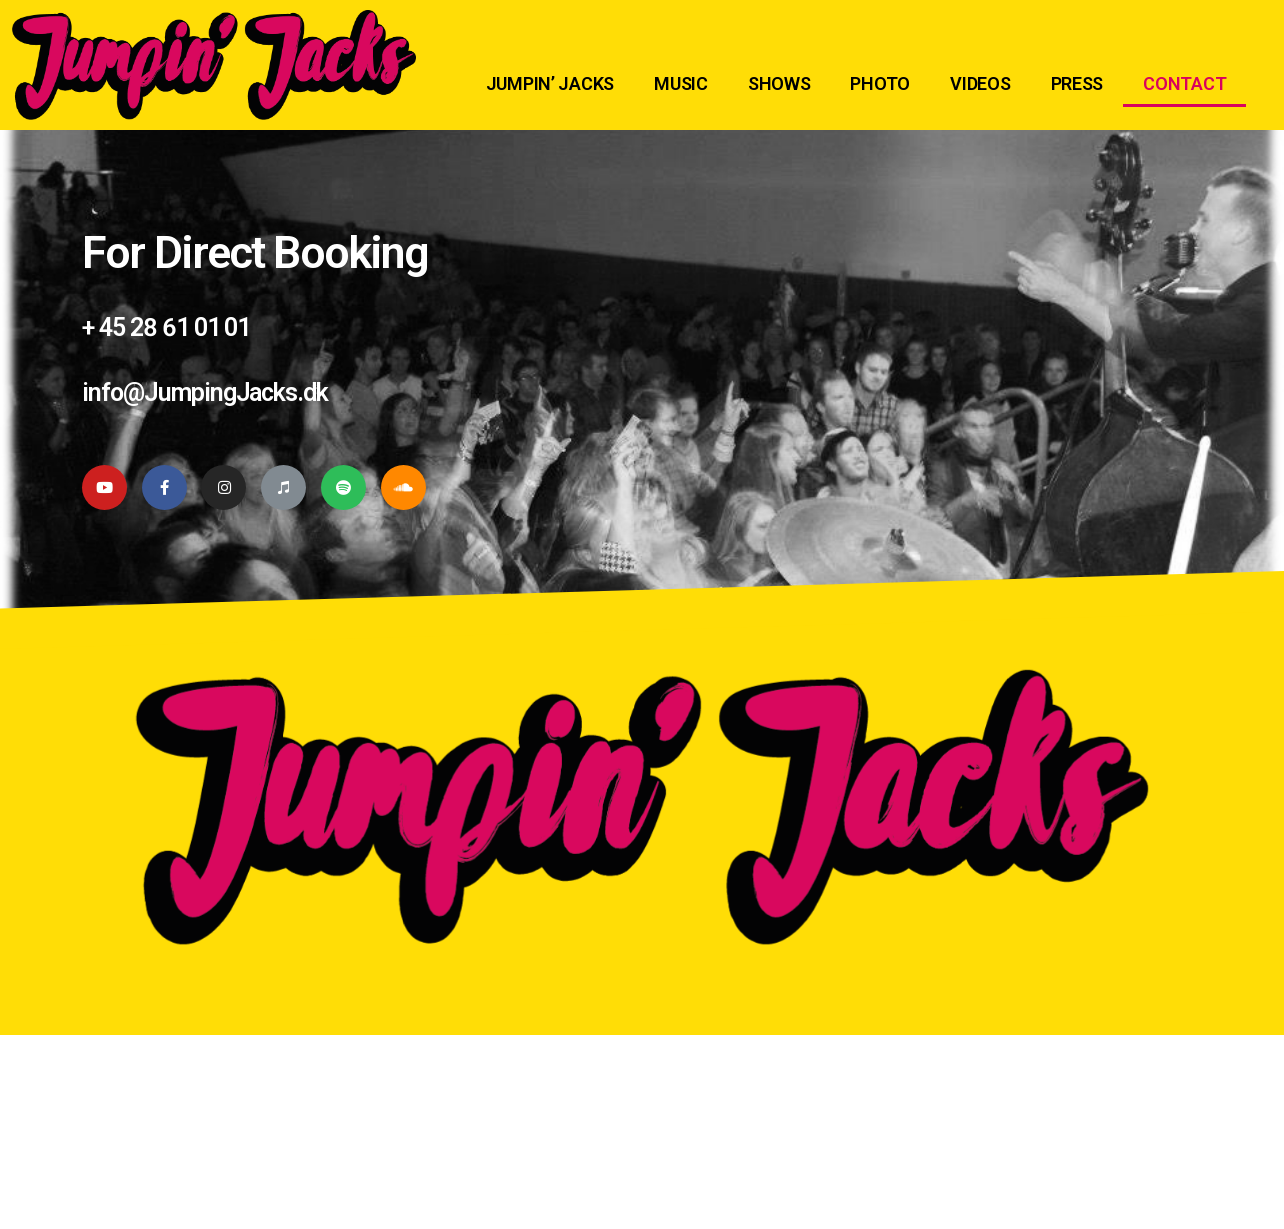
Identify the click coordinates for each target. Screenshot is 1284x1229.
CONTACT (1184, 83)
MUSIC (681, 83)
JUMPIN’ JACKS (550, 83)
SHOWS (779, 83)
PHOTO (880, 83)
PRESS (1077, 83)
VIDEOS (980, 83)
